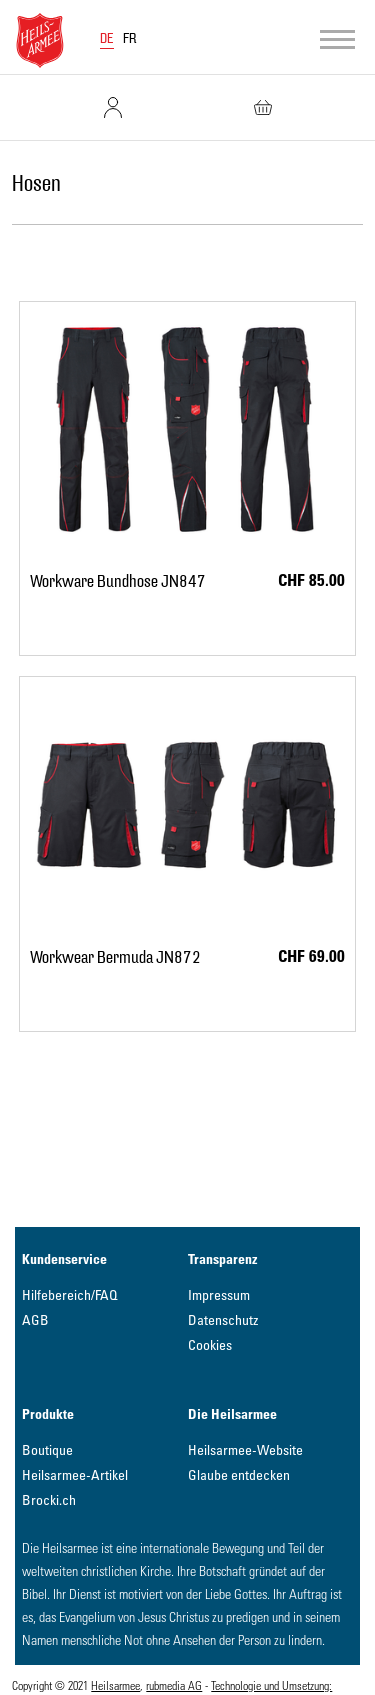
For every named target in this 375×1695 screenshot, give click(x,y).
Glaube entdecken (239, 1474)
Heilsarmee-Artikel (75, 1474)
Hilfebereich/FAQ (70, 1294)
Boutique (47, 1449)
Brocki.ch (49, 1499)
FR (129, 39)
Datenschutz (223, 1319)
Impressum (219, 1294)
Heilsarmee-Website (245, 1449)
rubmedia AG (174, 1685)
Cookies (210, 1344)
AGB (35, 1319)
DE (107, 39)
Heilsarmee (115, 1685)
